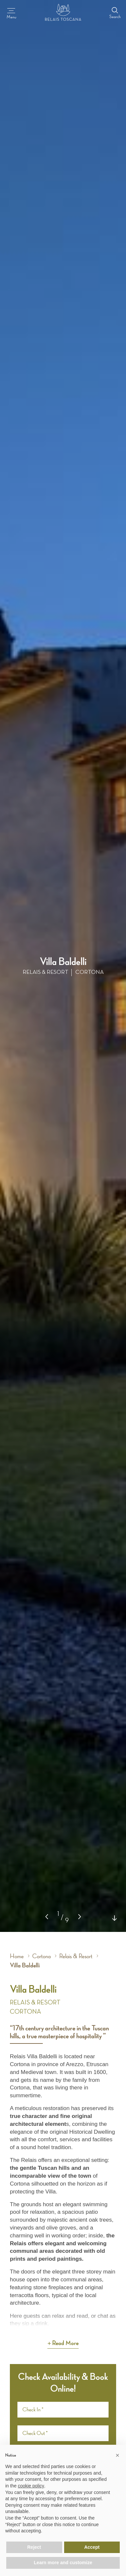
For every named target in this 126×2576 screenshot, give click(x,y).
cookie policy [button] (31, 2485)
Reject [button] (34, 2547)
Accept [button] (92, 2547)
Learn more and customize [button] (63, 2562)
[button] (79, 1916)
